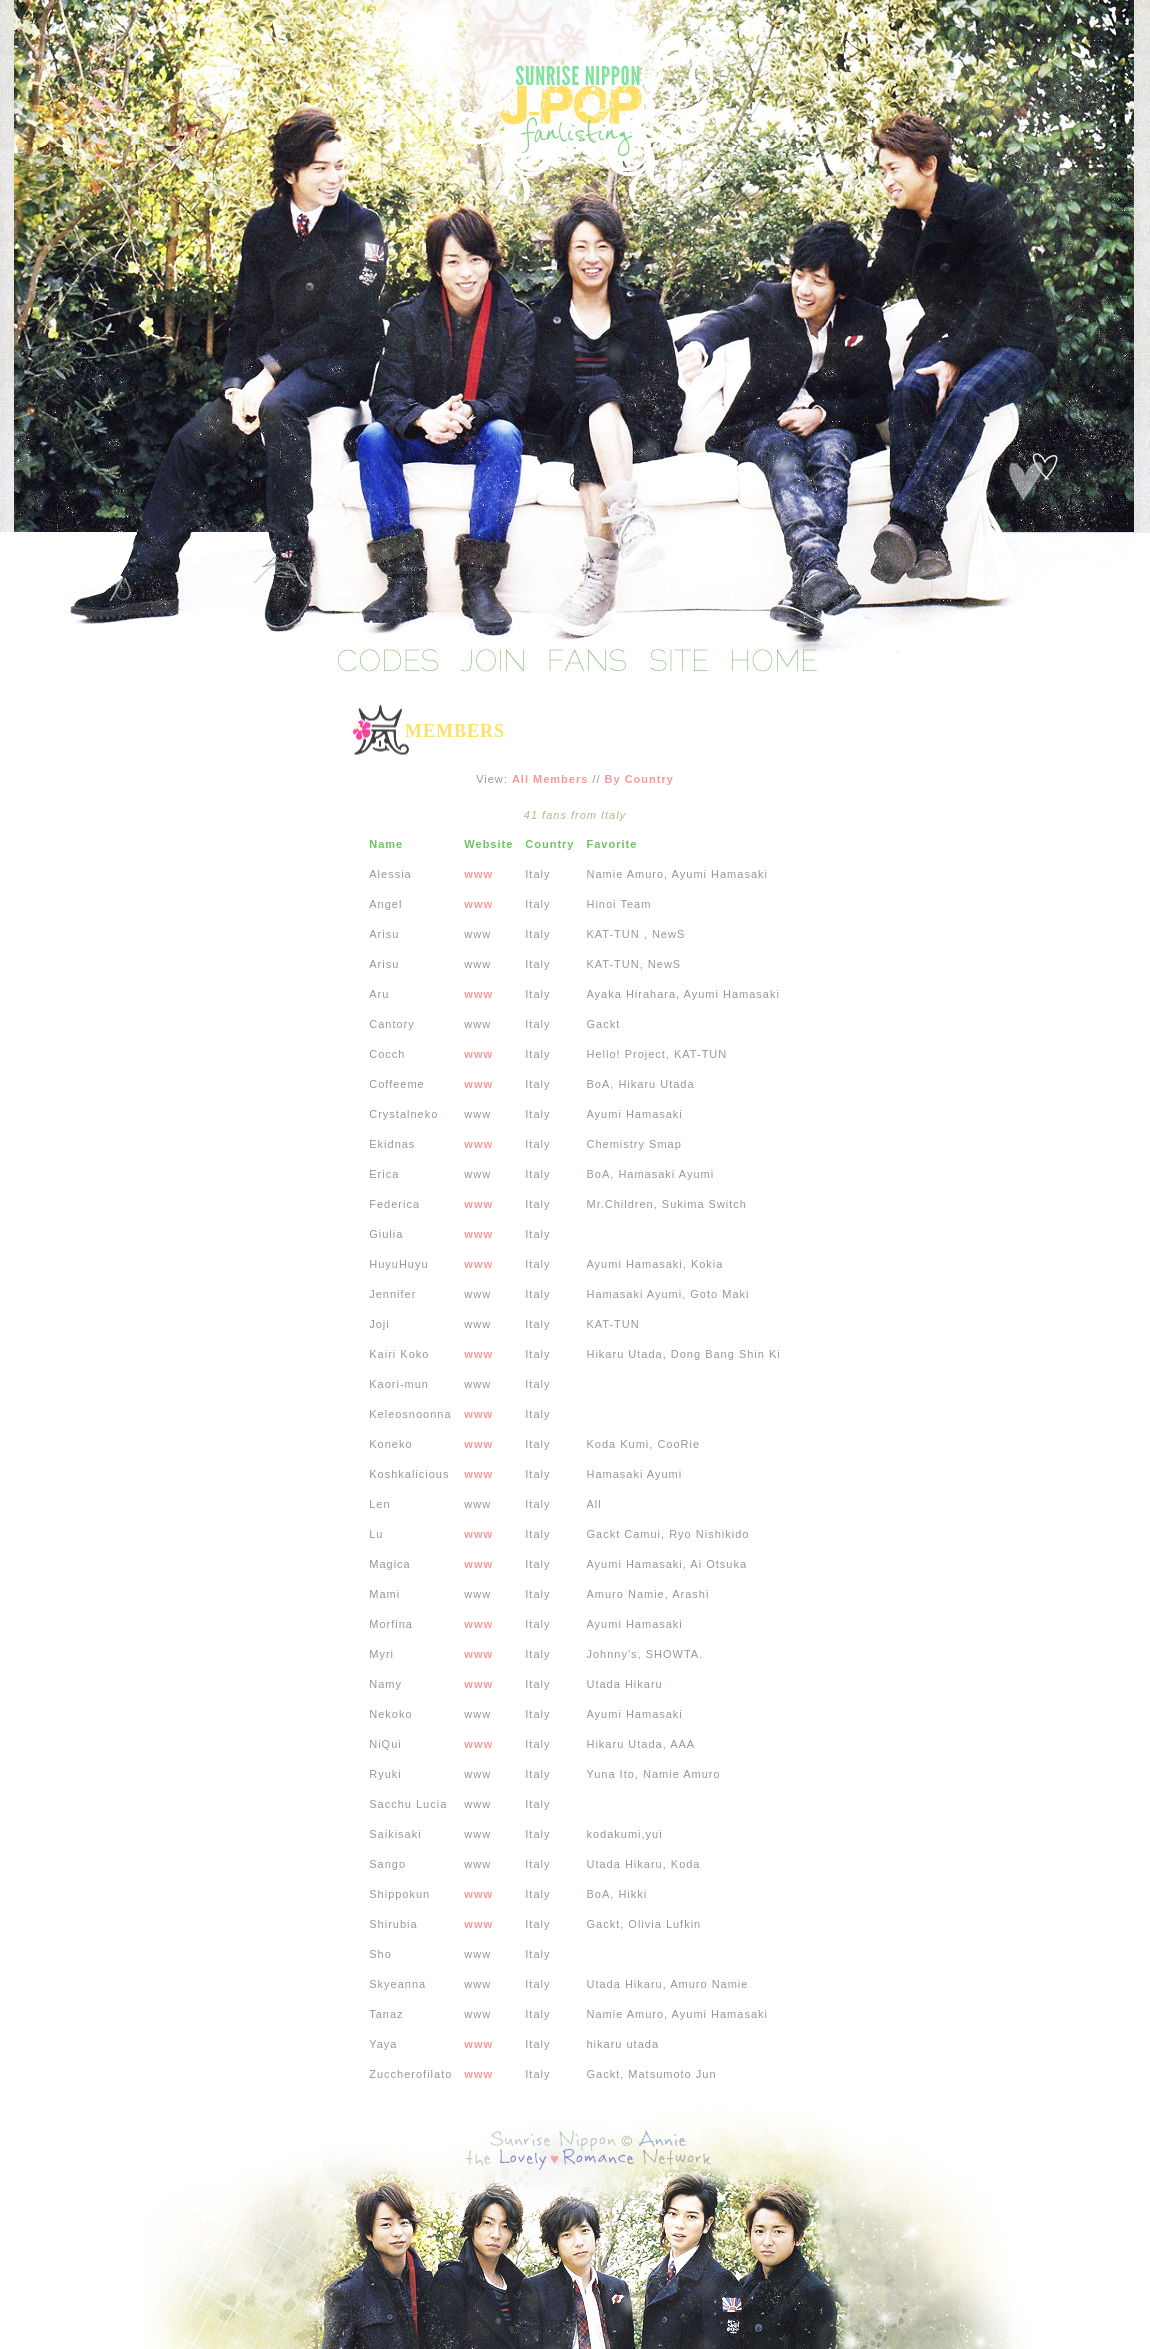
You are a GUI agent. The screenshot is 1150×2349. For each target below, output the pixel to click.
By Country (639, 779)
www (478, 874)
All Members (550, 779)
